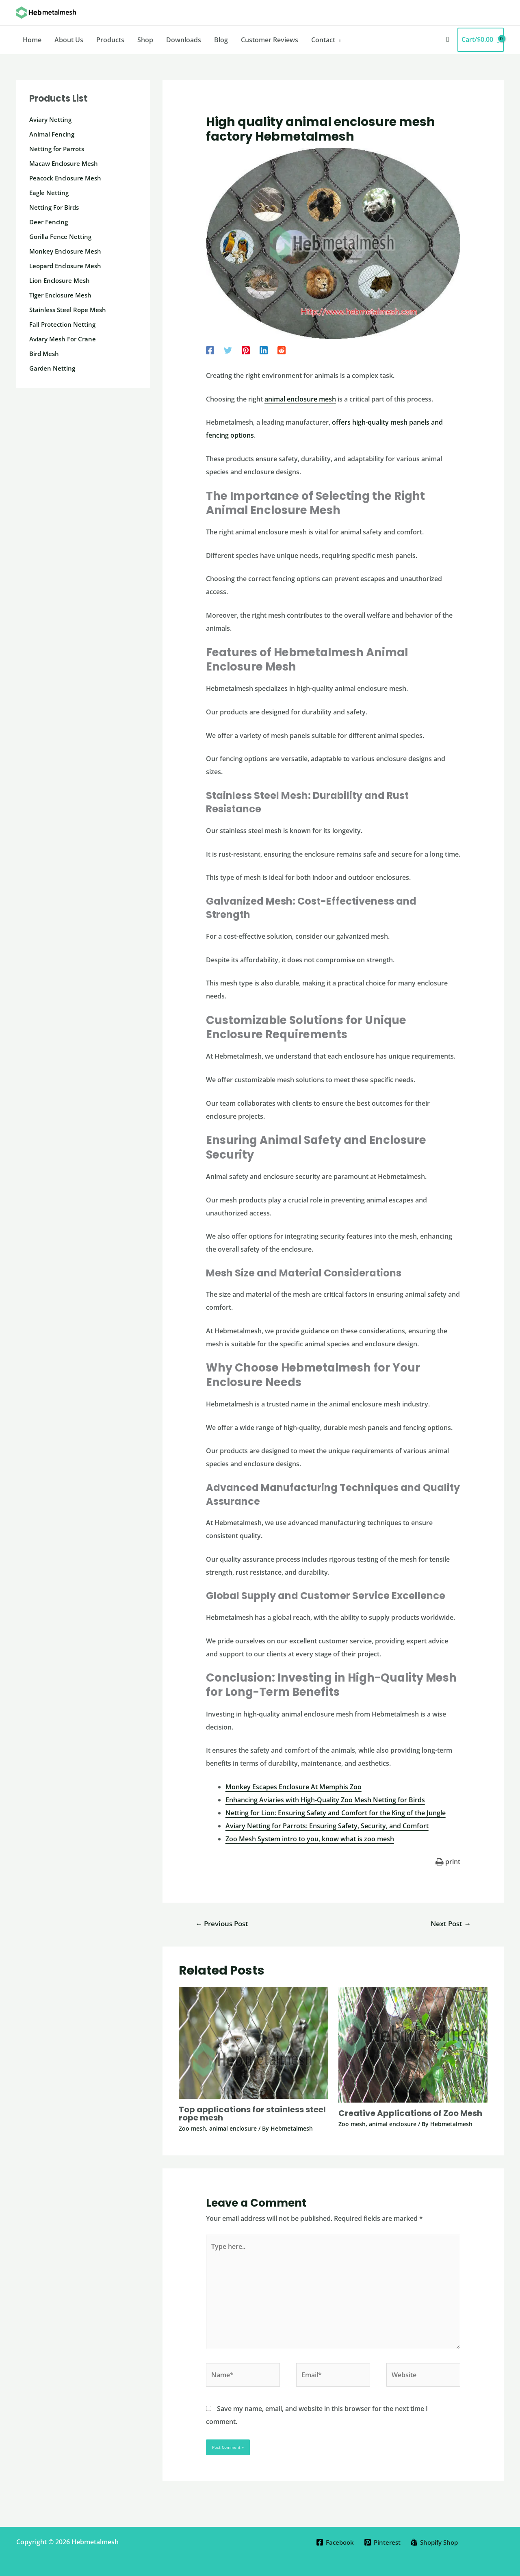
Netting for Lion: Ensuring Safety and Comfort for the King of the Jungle (335, 1812)
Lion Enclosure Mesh (61, 280)
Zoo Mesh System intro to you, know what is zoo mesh (309, 1838)
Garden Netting (53, 368)
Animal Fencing (52, 134)
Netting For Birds (55, 207)
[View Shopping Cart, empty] (480, 40)
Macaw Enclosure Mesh (65, 163)
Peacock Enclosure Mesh (67, 178)
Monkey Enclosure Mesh (67, 251)
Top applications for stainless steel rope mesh (252, 2113)
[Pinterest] (246, 349)
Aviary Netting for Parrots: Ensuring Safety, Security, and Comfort (327, 1825)
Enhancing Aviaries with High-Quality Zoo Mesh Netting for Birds (325, 1799)
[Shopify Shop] (436, 2542)
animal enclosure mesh (300, 399)
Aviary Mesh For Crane (64, 338)
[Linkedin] (264, 349)
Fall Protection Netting (64, 324)
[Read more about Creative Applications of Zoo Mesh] (413, 2044)
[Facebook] (210, 349)
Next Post (451, 1923)
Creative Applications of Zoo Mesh (410, 2113)
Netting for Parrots (58, 148)
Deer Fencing (49, 221)
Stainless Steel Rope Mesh (69, 309)
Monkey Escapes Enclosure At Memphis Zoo (293, 1786)
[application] (338, 40)
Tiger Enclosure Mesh (62, 295)
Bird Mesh (45, 353)
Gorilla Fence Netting (61, 236)
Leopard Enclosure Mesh (67, 265)
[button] (447, 39)
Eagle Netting (49, 192)
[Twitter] (228, 349)
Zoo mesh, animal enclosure (218, 2128)
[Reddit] (281, 349)
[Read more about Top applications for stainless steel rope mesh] (253, 2042)
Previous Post (221, 1923)
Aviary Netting (51, 119)
